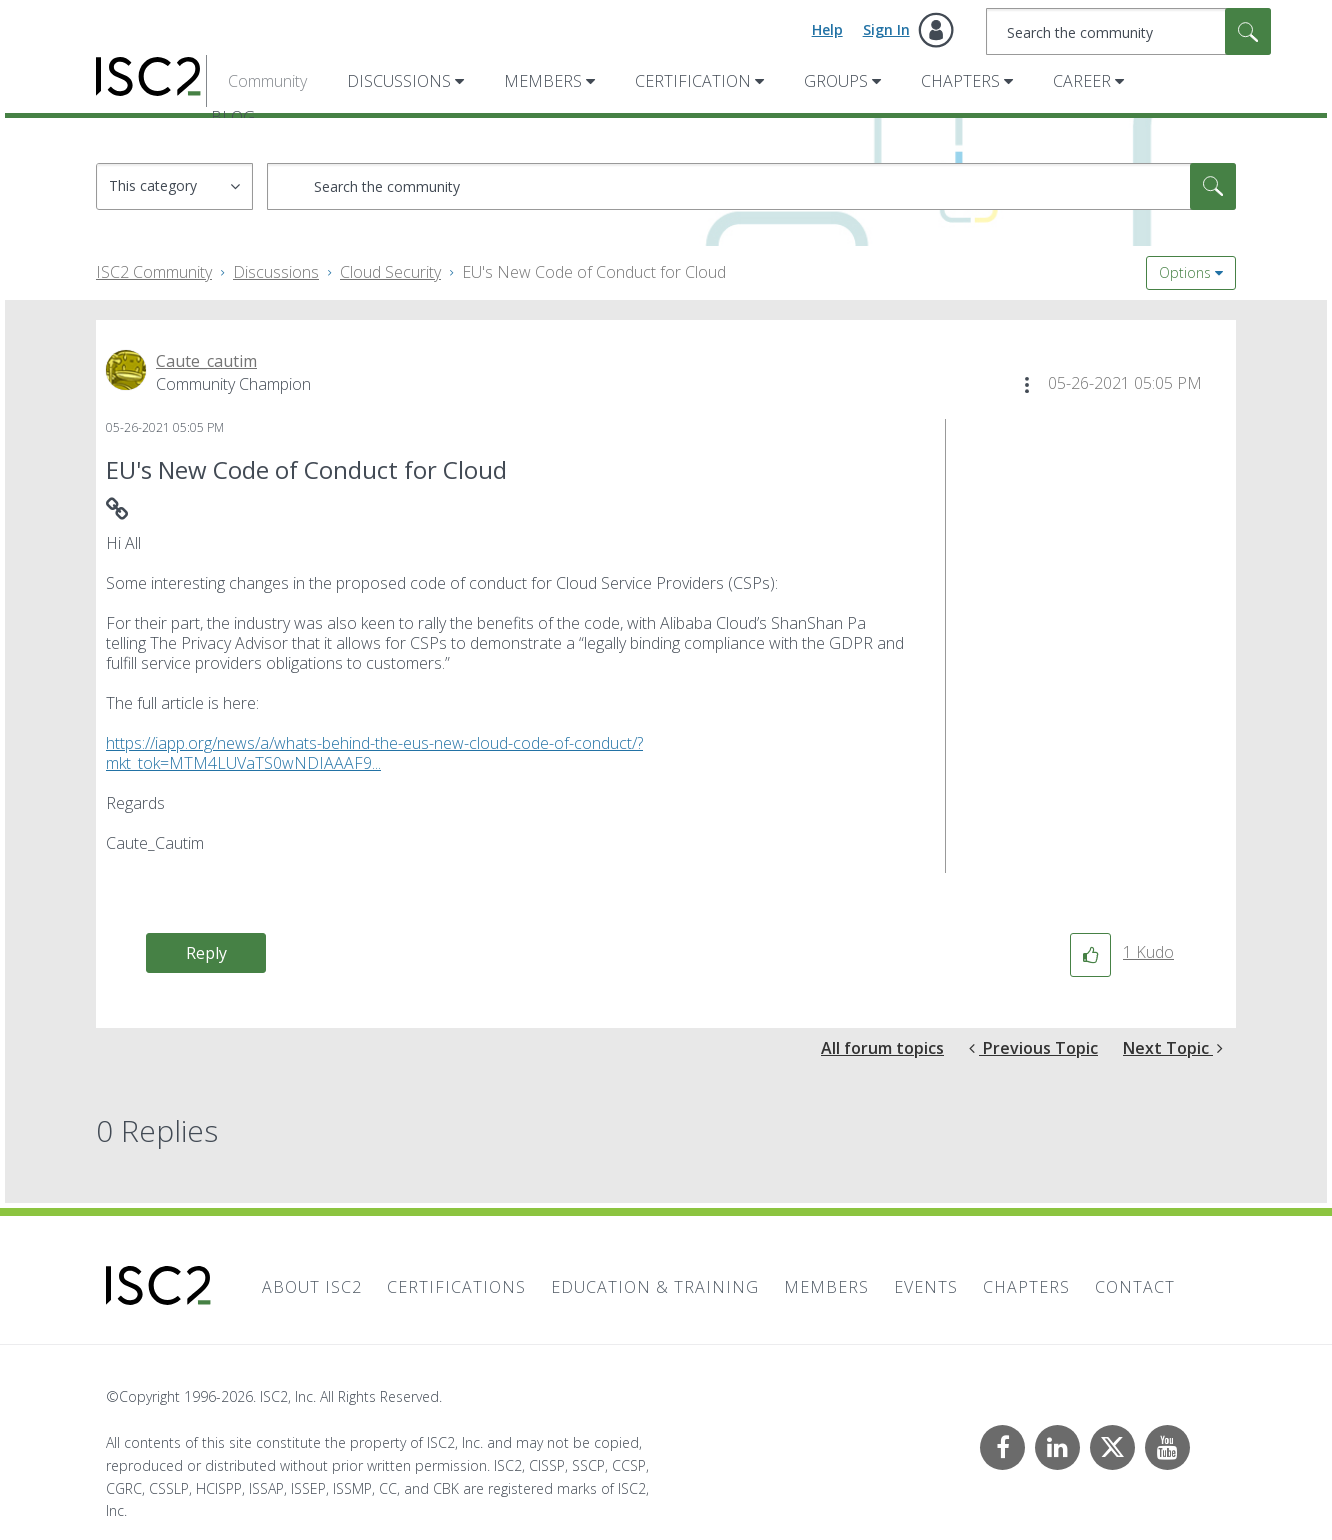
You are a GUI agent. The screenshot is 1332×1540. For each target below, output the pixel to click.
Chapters (960, 81)
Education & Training (655, 1287)
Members (543, 81)
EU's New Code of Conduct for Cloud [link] (594, 272)
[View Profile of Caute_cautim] (206, 361)
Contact (1135, 1287)
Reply (206, 953)
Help (827, 29)
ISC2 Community (154, 272)
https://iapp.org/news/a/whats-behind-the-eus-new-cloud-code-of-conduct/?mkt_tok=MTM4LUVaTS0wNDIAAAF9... (374, 753)
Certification (693, 81)
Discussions (399, 81)
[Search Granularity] (174, 186)
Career (1082, 81)
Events (926, 1287)
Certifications (456, 1287)
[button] (1027, 385)
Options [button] (1185, 272)
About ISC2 (312, 1287)
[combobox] (1128, 31)
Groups (836, 81)
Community (267, 81)
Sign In (886, 29)
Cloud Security (390, 272)
